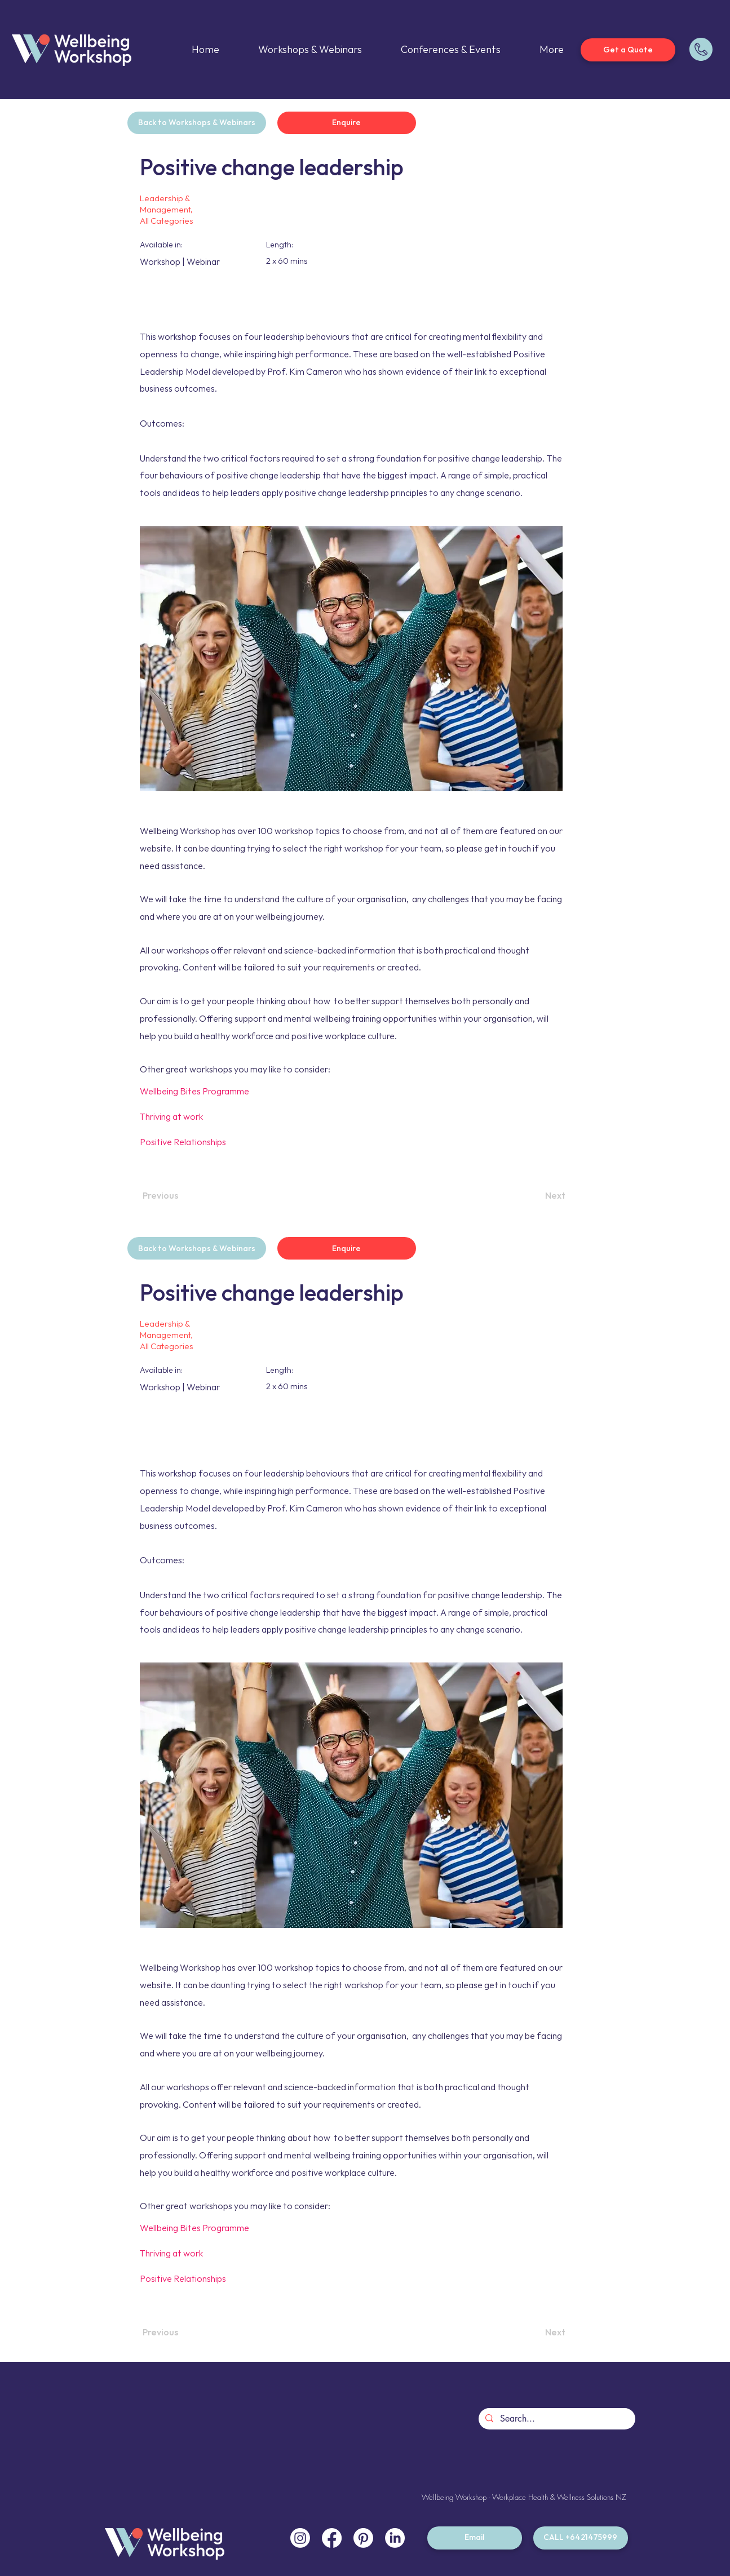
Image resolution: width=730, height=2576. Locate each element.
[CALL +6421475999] (580, 2538)
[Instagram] (300, 2538)
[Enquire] (346, 123)
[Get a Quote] (628, 49)
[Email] (474, 2538)
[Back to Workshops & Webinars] (196, 123)
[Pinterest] (363, 2538)
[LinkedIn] (395, 2538)
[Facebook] (332, 2538)
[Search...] (556, 2418)
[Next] (537, 1196)
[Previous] (179, 1196)
